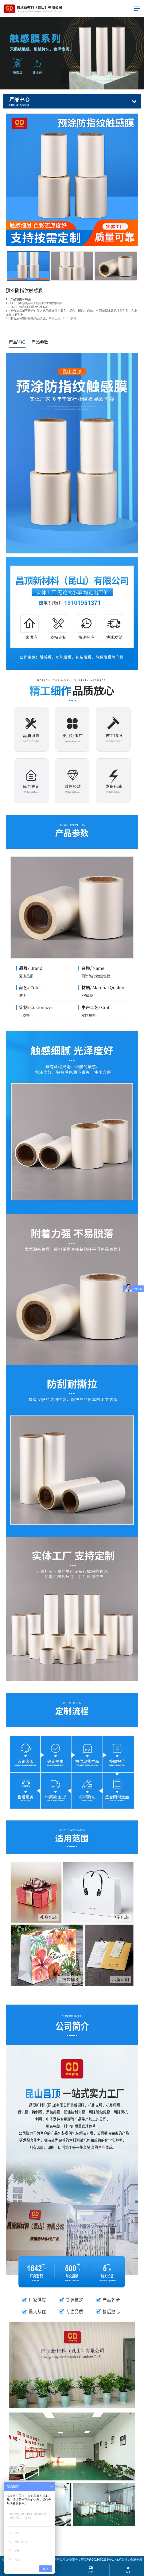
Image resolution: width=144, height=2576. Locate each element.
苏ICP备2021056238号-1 (97, 2559)
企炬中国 (136, 2559)
